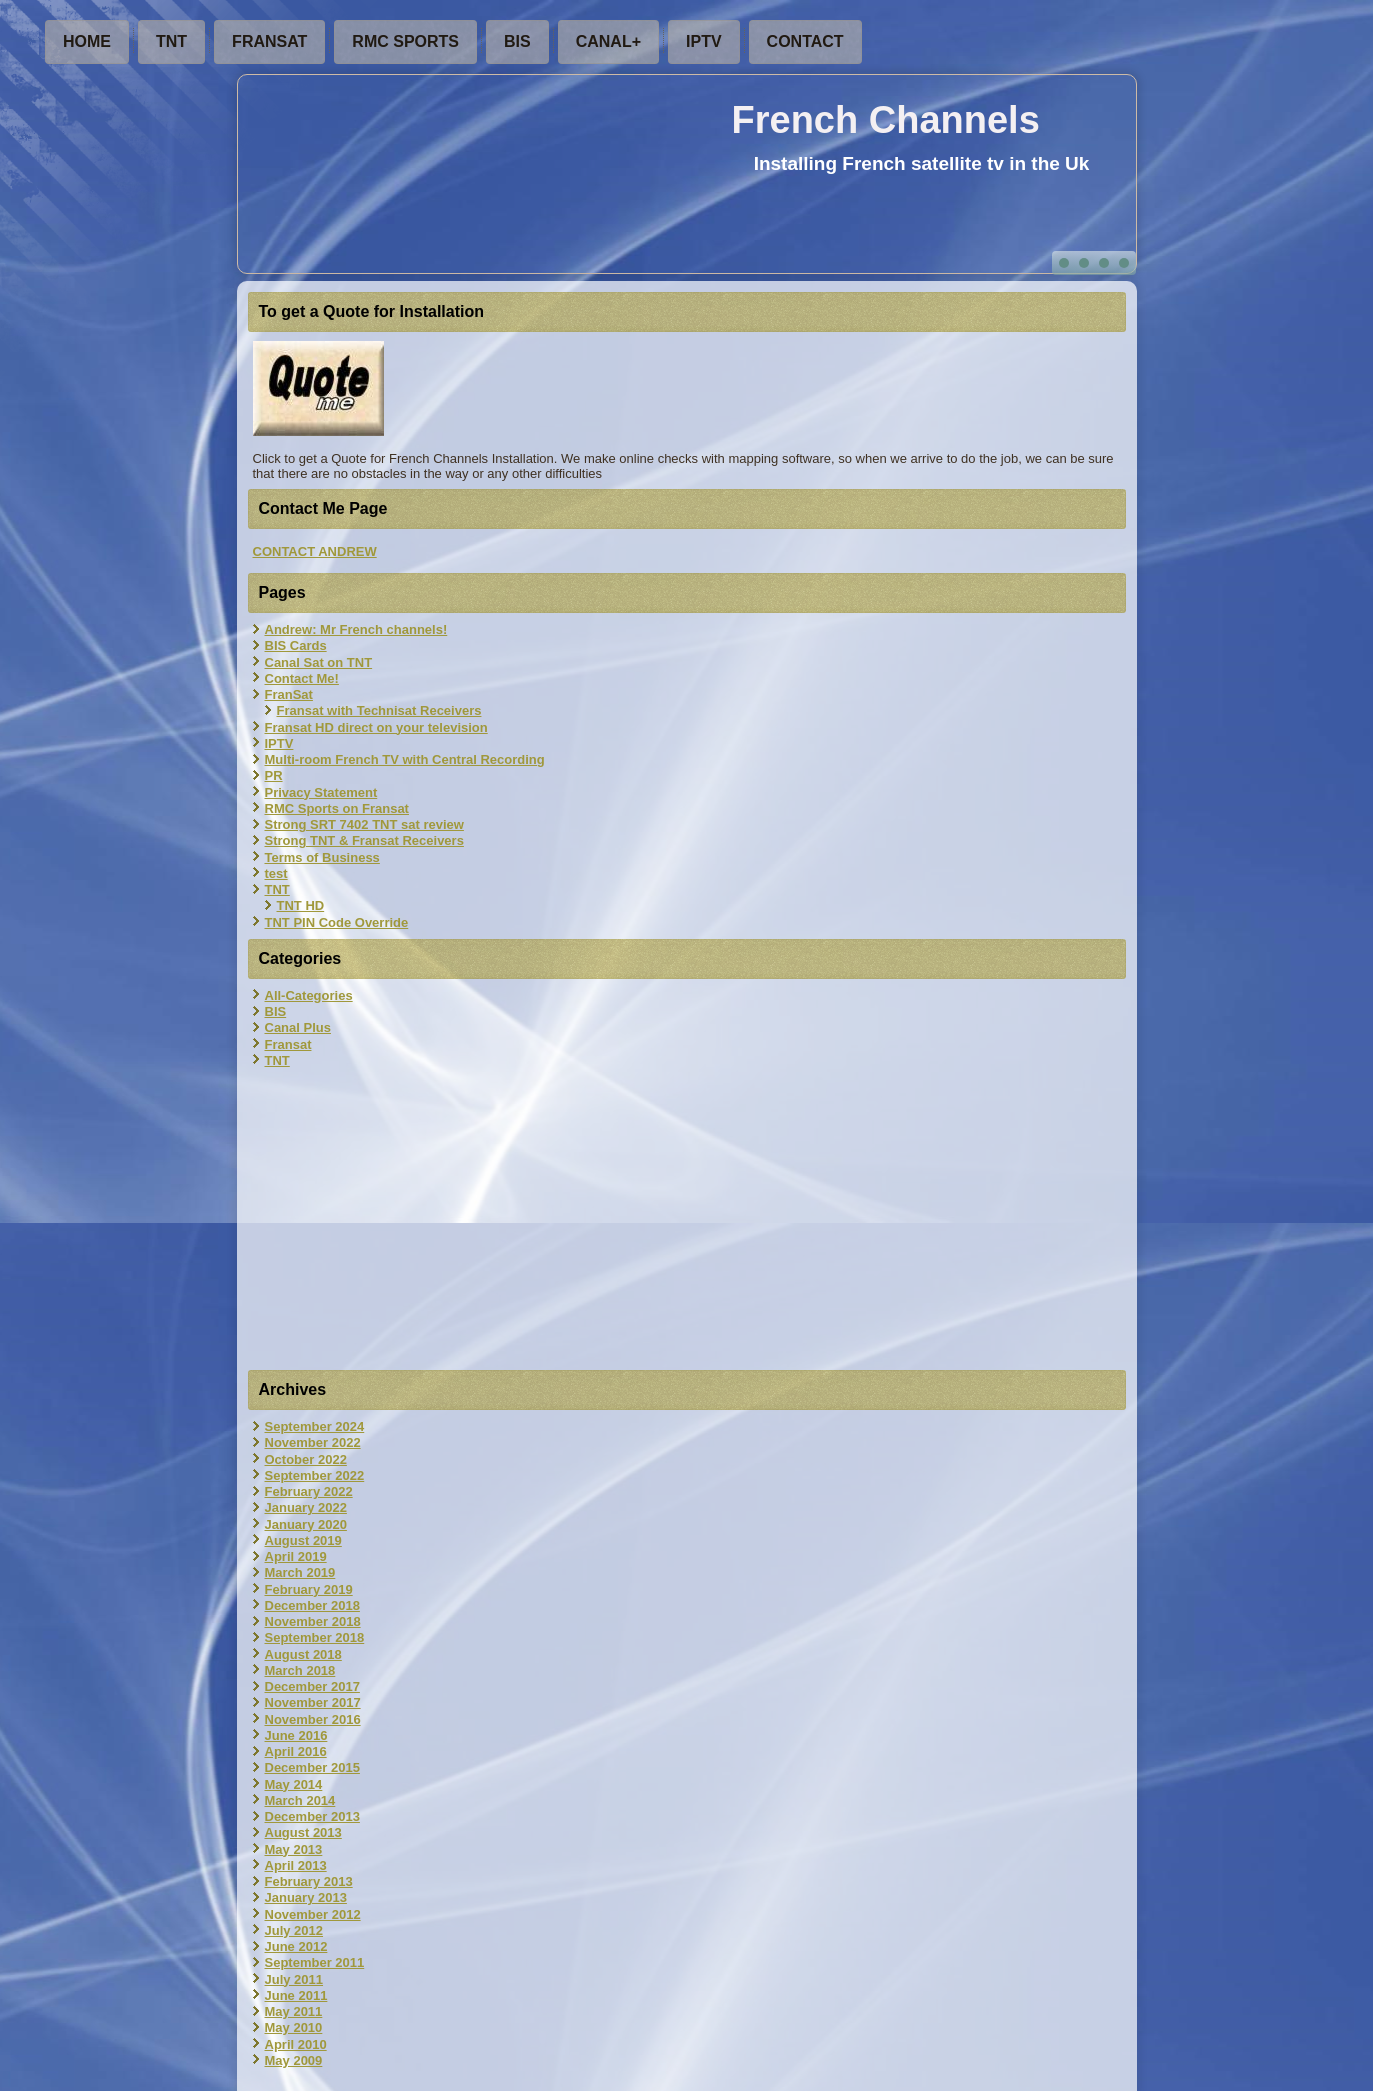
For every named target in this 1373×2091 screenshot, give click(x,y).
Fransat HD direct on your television (376, 727)
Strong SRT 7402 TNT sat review (364, 824)
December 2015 (312, 1767)
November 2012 (313, 1914)
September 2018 (315, 1637)
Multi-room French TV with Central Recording (405, 759)
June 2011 (296, 1995)
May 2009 (294, 2060)
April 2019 (296, 1556)
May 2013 (294, 1849)
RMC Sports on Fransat (337, 808)
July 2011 (294, 1979)
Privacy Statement (321, 792)
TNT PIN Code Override (337, 922)
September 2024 (315, 1426)
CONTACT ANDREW (315, 551)
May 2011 (294, 2011)
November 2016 (313, 1719)
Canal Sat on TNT (319, 662)
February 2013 (309, 1881)
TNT (171, 41)
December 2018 (312, 1605)
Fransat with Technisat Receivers (379, 710)
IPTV (704, 41)
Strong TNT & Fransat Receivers (364, 840)
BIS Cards (296, 645)
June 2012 (296, 1946)
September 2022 (315, 1475)
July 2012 (294, 1930)
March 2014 (300, 1800)
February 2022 (309, 1491)
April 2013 (296, 1865)
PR (274, 775)
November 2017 (313, 1702)
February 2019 (309, 1589)
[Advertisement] (687, 1222)
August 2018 (303, 1654)
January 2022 (306, 1507)
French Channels (886, 120)
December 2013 (312, 1816)
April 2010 (296, 2044)
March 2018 (300, 1670)
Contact (805, 41)
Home (87, 41)
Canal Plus (298, 1027)
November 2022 (313, 1442)
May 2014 (294, 1784)
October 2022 (306, 1459)
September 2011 (315, 1962)
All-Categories (309, 995)
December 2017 (312, 1686)
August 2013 (303, 1832)
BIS (517, 41)
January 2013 (306, 1897)
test (276, 873)
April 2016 (296, 1751)
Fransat (288, 1044)
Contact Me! (302, 678)
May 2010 (294, 2027)
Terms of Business (322, 857)
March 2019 (300, 1572)
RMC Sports (405, 41)
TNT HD (301, 905)
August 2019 (303, 1540)
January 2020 (306, 1524)
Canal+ (608, 41)
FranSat (269, 41)
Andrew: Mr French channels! (356, 629)
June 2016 (296, 1735)
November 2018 (313, 1621)
